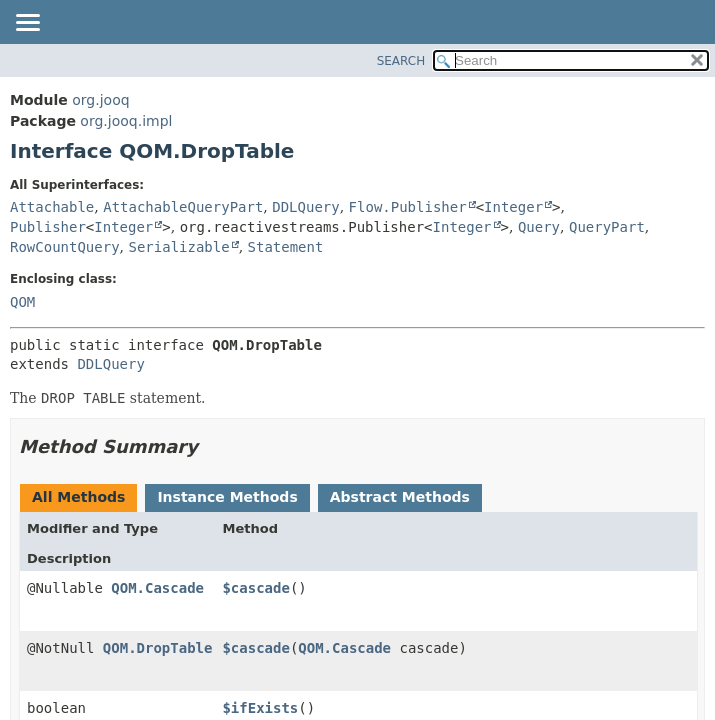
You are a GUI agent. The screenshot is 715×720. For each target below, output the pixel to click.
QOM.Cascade (157, 588)
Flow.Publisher (408, 207)
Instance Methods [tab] (227, 497)
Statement (286, 247)
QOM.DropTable (158, 648)
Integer (513, 207)
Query (539, 227)
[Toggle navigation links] (27, 24)
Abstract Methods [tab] (400, 497)
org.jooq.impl (126, 121)
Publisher (48, 227)
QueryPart (607, 227)
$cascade (255, 588)
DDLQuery (305, 207)
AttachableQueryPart (183, 207)
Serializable (178, 247)
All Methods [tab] (78, 497)
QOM (22, 302)
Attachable (52, 207)
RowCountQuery (65, 247)
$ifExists (260, 708)
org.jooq (100, 100)
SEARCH (401, 61)
